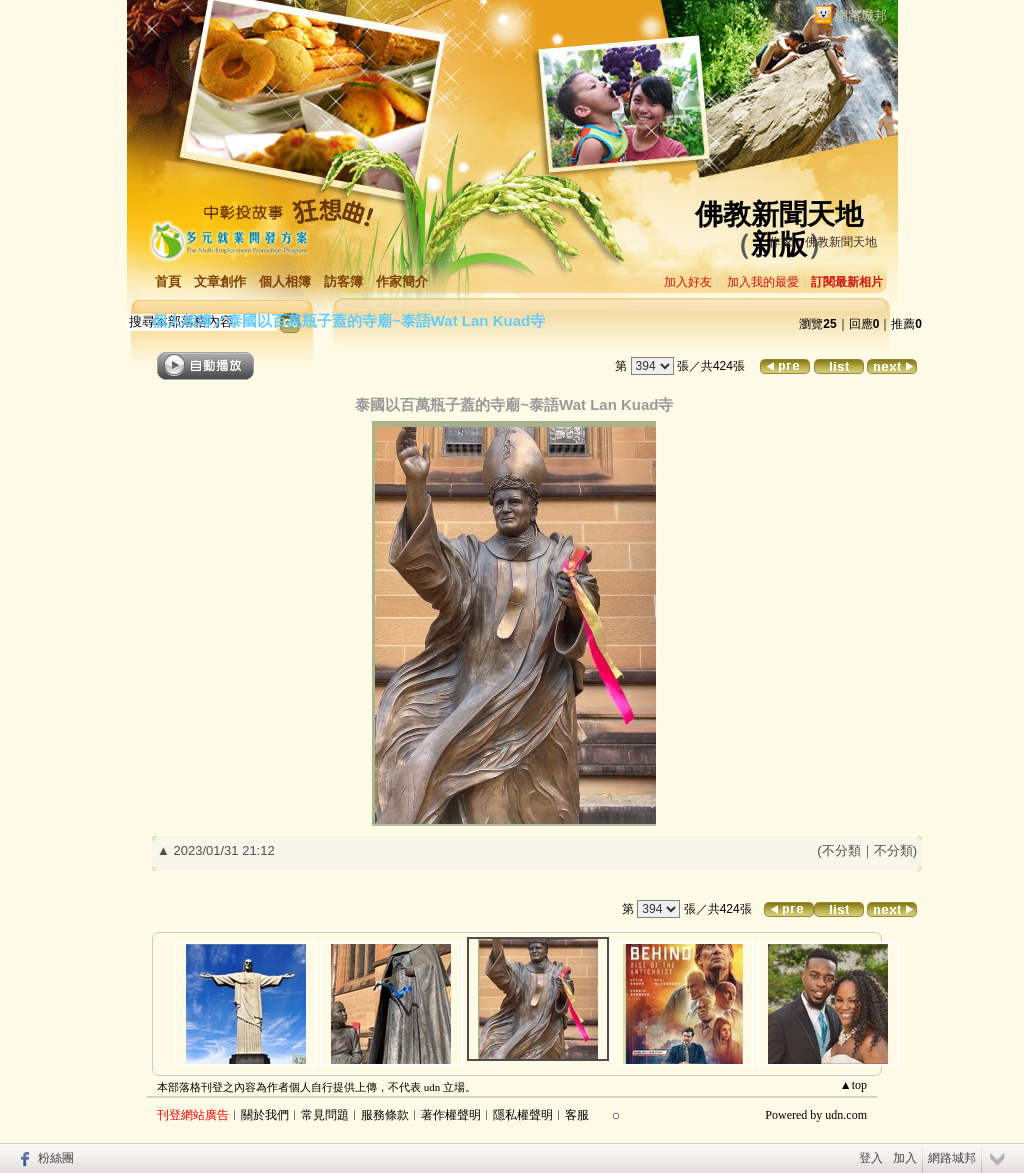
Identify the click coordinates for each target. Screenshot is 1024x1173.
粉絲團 (56, 1158)
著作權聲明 (451, 1115)
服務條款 (385, 1115)
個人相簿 (285, 281)
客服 (577, 1115)
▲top (853, 1085)
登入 (871, 1158)
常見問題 (325, 1115)
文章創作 (220, 281)
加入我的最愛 (763, 282)
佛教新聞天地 (779, 214)
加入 (905, 1158)
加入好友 (688, 282)
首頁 (168, 281)
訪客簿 (343, 281)
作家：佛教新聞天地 (823, 242)
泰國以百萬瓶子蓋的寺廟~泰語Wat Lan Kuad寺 (386, 320)
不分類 (841, 850)
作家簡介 (402, 281)
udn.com (846, 1115)
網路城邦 (861, 15)
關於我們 (265, 1115)
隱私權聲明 (523, 1115)
